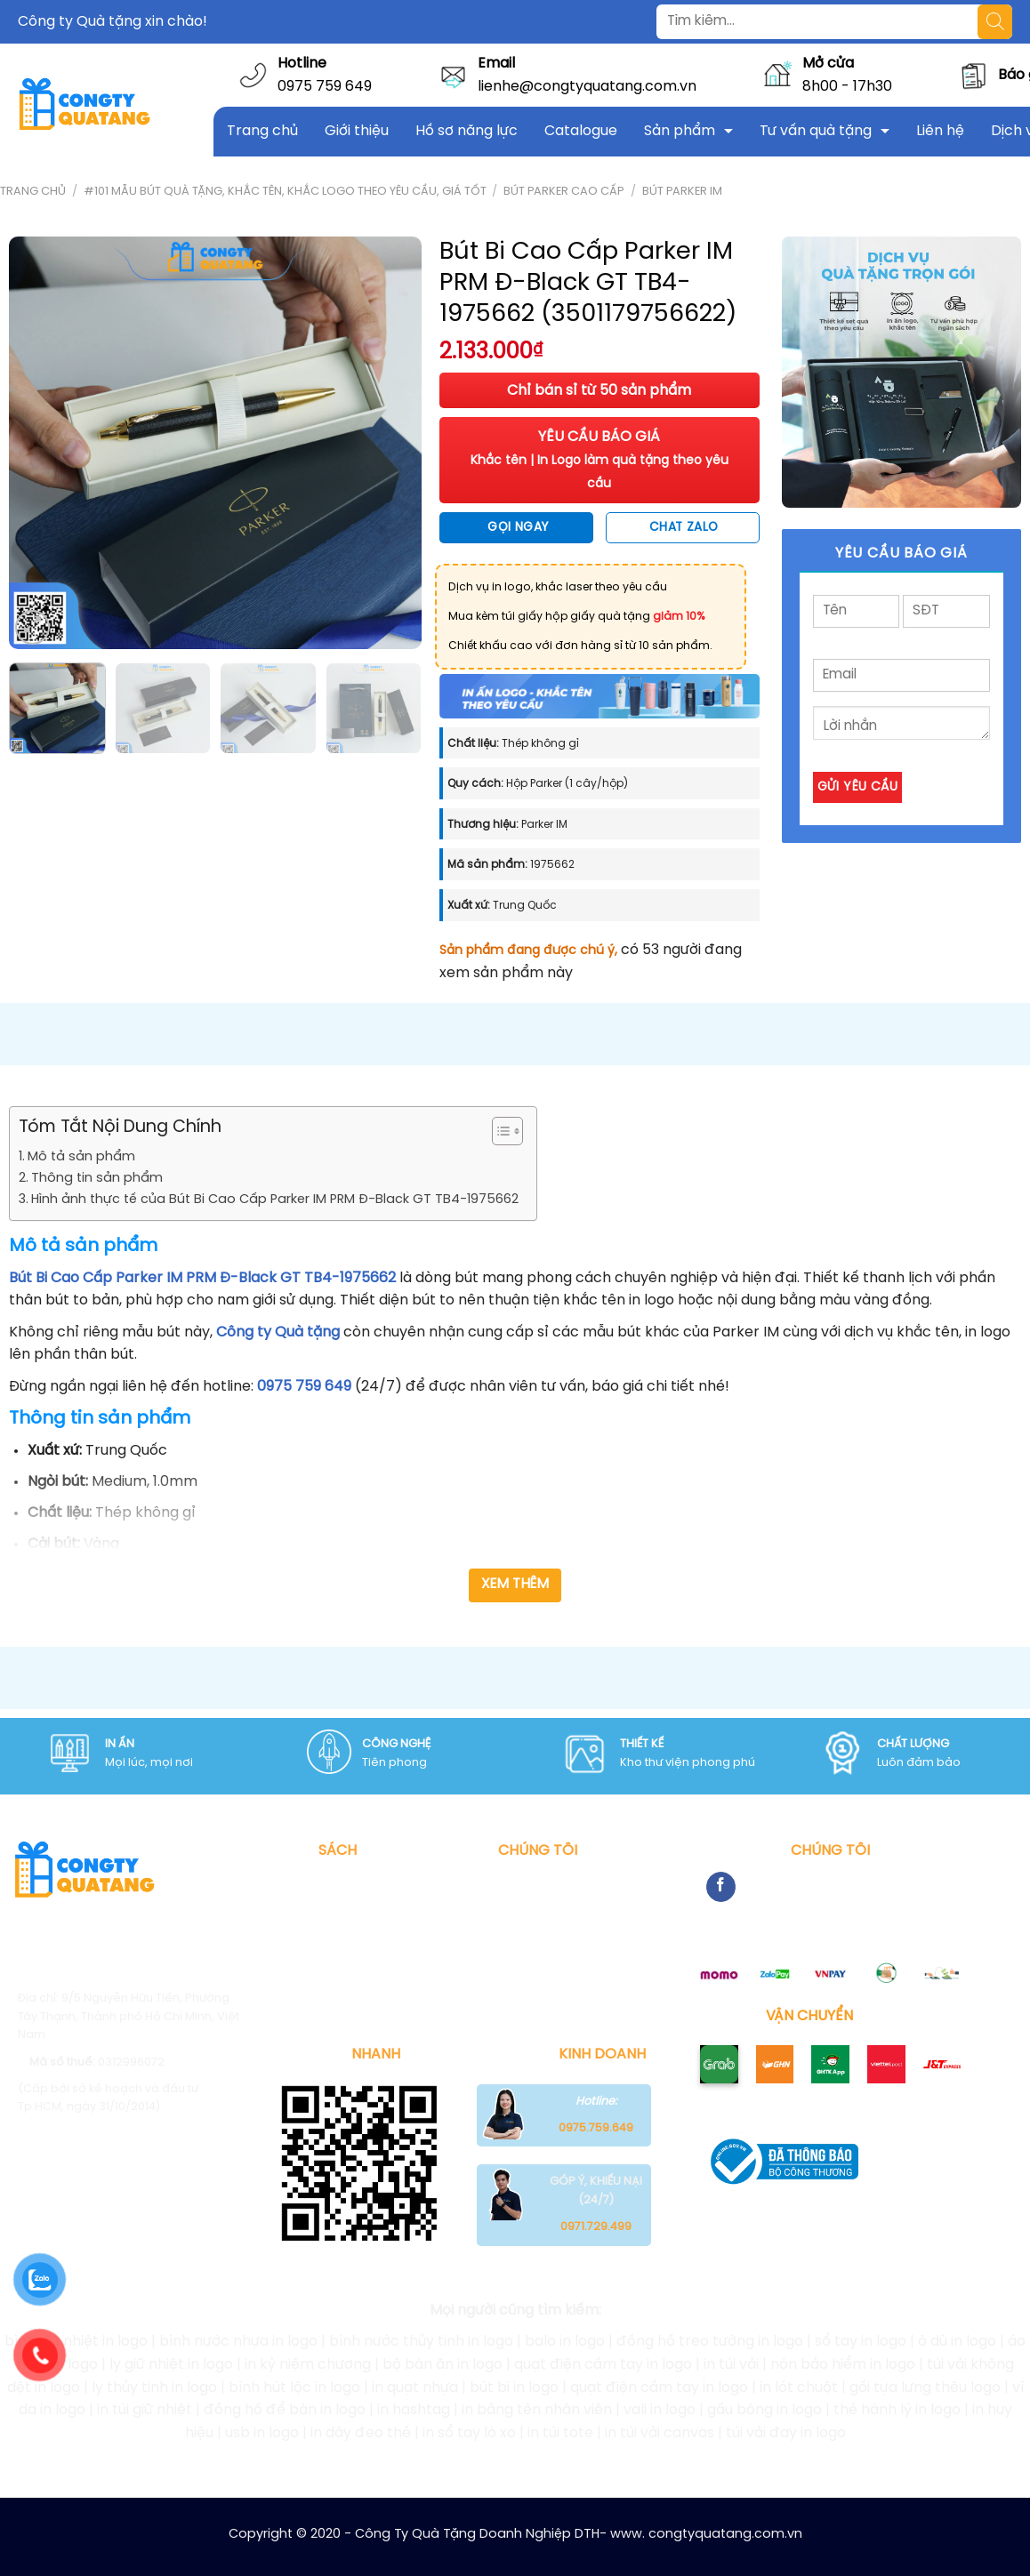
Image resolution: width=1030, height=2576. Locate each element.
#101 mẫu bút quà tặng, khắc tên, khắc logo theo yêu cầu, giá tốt (285, 191)
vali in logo (660, 2410)
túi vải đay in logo (786, 2433)
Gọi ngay (517, 527)
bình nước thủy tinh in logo (421, 2341)
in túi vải (731, 2364)
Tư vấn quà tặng (816, 131)
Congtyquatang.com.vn (155, 2180)
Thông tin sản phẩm (97, 1178)
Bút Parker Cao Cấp (563, 191)
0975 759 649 (325, 86)
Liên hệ (940, 131)
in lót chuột (799, 2387)
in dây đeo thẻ (360, 2433)
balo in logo (565, 2341)
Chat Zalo (684, 527)
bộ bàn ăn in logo (442, 2364)
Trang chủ (262, 131)
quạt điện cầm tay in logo (603, 2364)
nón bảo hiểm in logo (842, 2364)
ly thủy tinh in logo (154, 2387)
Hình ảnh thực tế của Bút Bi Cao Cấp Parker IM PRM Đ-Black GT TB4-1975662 (275, 1199)
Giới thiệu (357, 131)
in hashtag (413, 2410)
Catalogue (580, 131)
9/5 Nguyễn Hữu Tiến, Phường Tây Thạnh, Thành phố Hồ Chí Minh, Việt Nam (128, 2017)
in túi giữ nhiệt (144, 2410)
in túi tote (560, 2433)
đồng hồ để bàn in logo (285, 2410)
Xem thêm (515, 1584)
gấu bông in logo (764, 2410)
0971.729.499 (596, 2227)
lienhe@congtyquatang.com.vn (587, 86)
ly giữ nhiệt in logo (171, 2364)
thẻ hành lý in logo (897, 2410)
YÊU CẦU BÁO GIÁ (599, 459)
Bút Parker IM (682, 191)
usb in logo (262, 2433)
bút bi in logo (514, 2387)
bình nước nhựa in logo (238, 2341)
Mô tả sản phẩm (81, 1157)
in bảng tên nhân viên (537, 2410)
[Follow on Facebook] (721, 1887)
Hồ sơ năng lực (466, 131)
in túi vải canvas (659, 2433)
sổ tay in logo (860, 2341)
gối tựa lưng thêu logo (925, 2387)
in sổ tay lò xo (469, 2433)
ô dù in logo (957, 2341)
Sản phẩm (679, 131)
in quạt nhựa (415, 2387)
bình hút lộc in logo (294, 2387)
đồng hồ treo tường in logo (709, 2341)
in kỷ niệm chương (308, 2364)
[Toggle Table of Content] (499, 1131)
